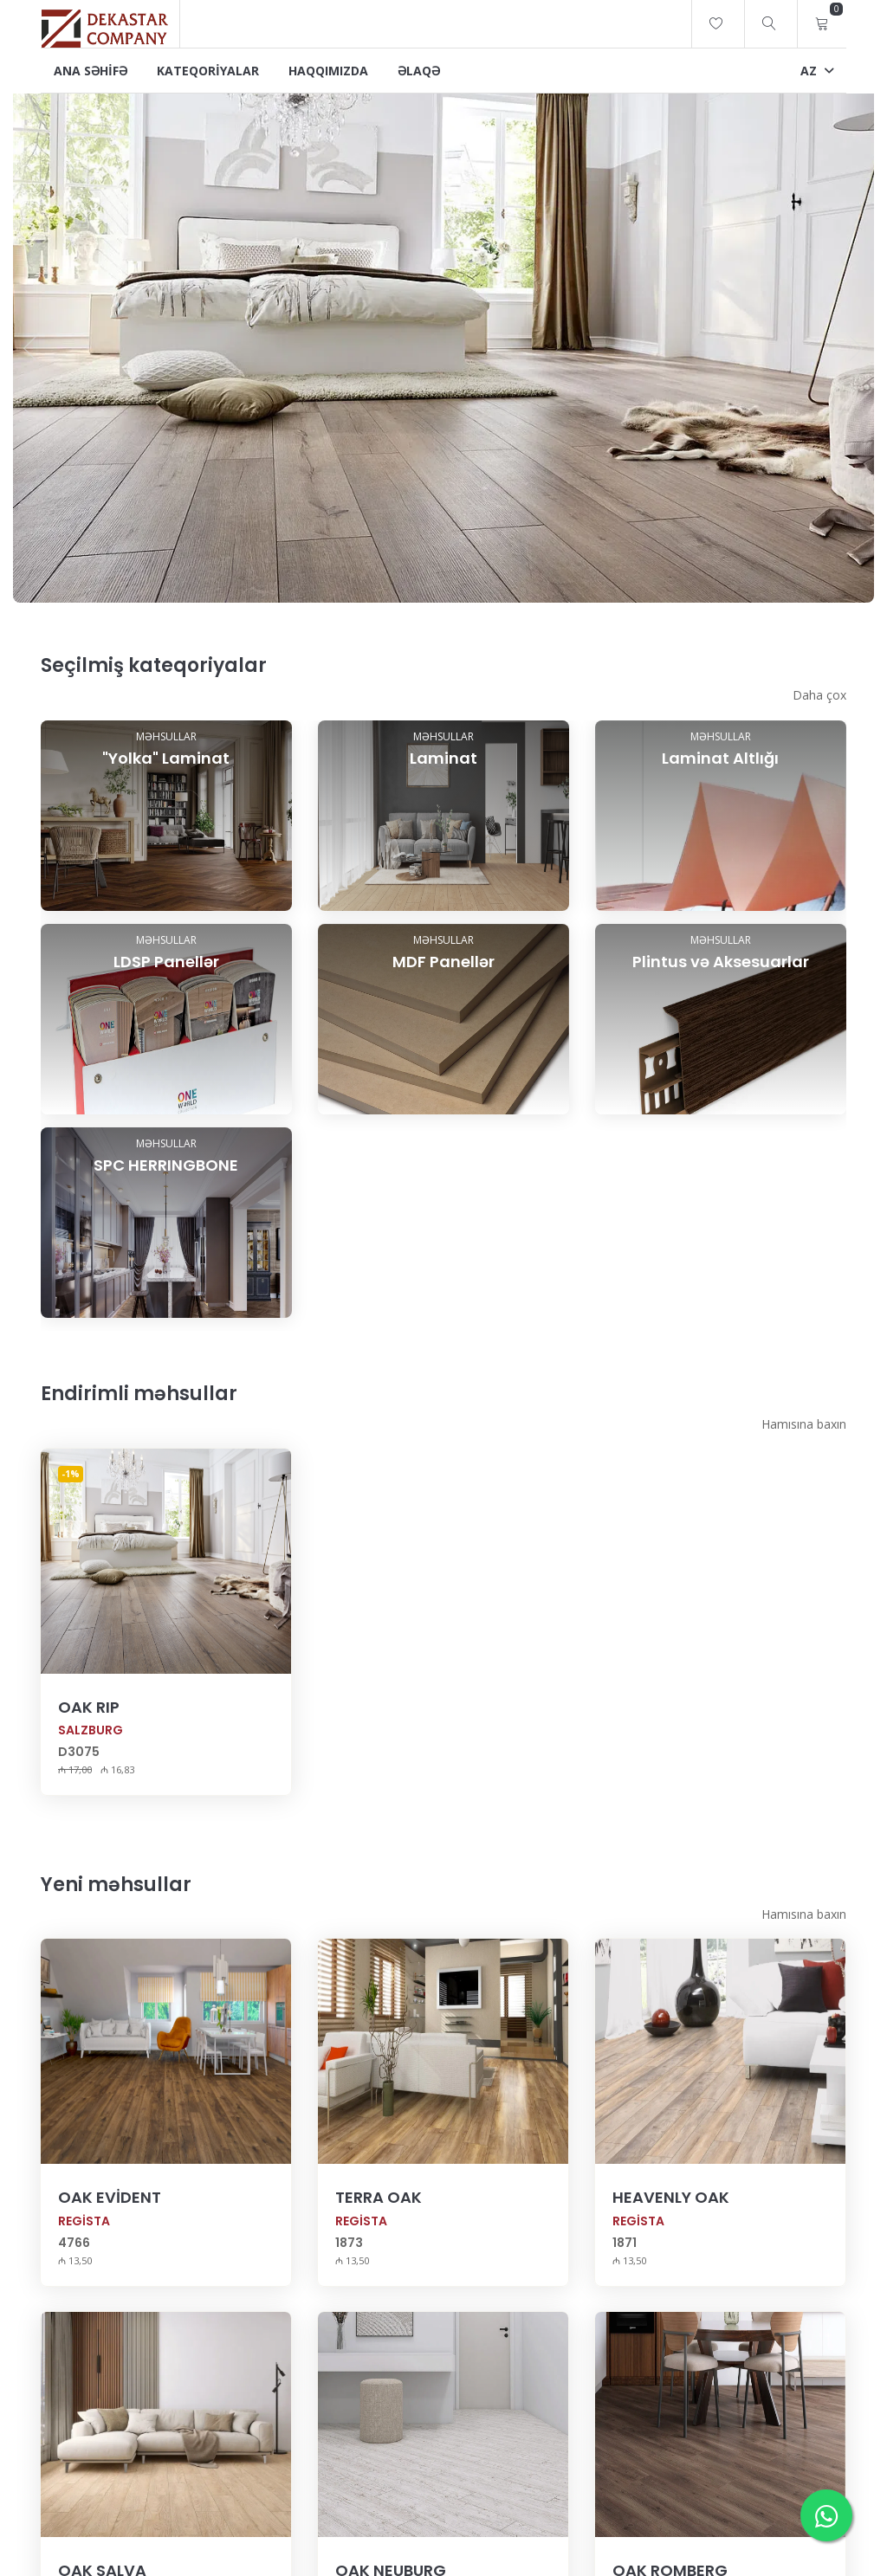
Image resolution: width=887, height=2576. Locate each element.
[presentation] (30, 347)
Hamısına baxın (803, 1463)
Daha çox (819, 695)
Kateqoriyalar (208, 70)
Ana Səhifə (90, 70)
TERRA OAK (378, 2236)
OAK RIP (89, 1746)
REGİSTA (84, 2260)
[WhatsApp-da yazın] (826, 2515)
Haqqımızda (328, 70)
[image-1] (443, 343)
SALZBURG (90, 1769)
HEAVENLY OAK (670, 2236)
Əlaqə (419, 70)
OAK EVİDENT (109, 2236)
